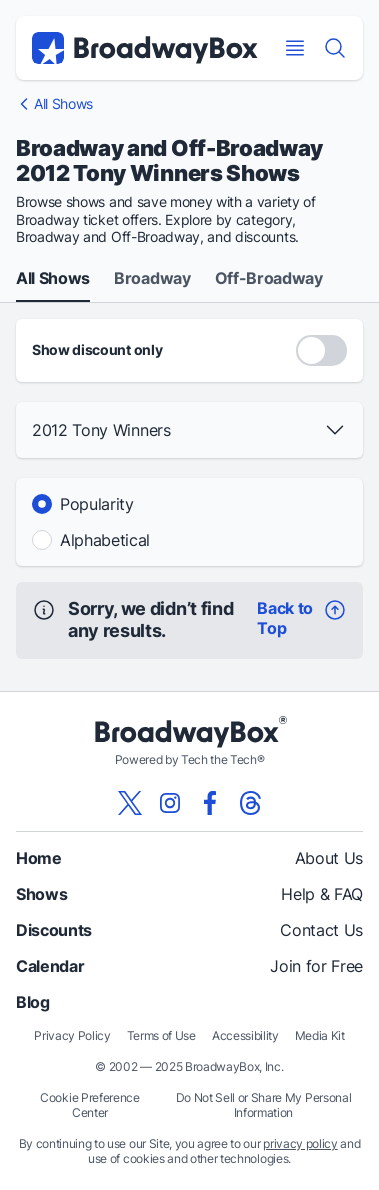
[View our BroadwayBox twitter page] (130, 803)
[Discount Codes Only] (321, 350)
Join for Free (316, 966)
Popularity (97, 504)
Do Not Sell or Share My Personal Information (264, 1105)
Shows (41, 894)
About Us (329, 858)
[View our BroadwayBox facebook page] (210, 803)
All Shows (63, 104)
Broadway (152, 279)
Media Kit (320, 1035)
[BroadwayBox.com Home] (145, 48)
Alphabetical (105, 540)
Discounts (54, 930)
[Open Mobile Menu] (295, 48)
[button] (189, 430)
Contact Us (321, 930)
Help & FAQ (322, 894)
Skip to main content (190, 0)
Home (39, 858)
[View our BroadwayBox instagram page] (170, 803)
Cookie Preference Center (90, 1105)
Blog (33, 1002)
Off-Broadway (269, 279)
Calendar (50, 966)
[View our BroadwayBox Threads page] (250, 803)
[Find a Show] (335, 48)
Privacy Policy (72, 1035)
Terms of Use (161, 1035)
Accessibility (245, 1035)
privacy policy (300, 1143)
